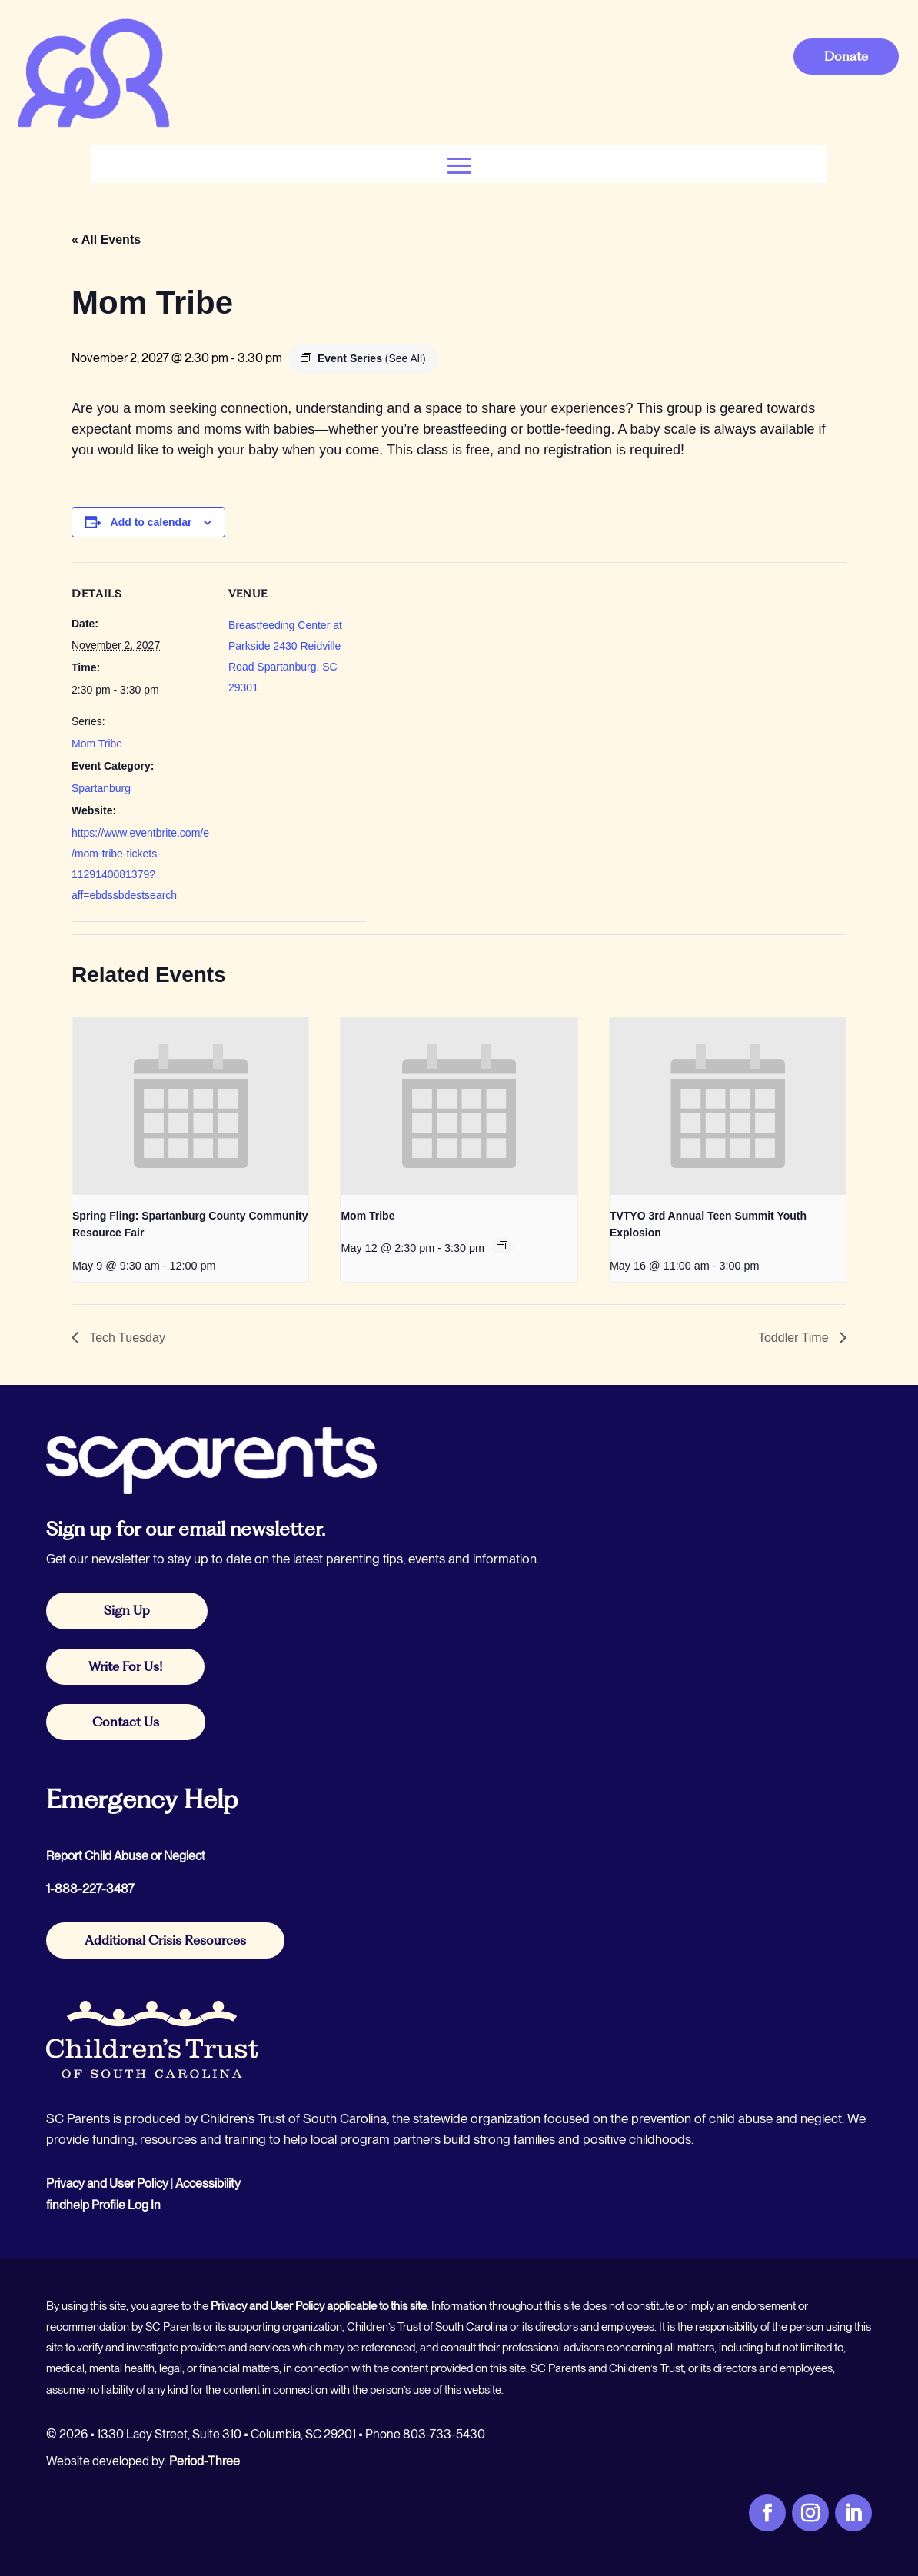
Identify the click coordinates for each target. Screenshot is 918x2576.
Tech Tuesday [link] (125, 1337)
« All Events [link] (106, 239)
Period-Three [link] (204, 2461)
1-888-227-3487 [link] (90, 1889)
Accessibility (208, 2183)
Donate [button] (846, 56)
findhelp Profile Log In (103, 2205)
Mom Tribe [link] (97, 743)
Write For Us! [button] (125, 1666)
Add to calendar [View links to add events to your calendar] (151, 522)
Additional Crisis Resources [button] (165, 1940)
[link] (93, 125)
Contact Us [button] (125, 1721)
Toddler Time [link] (795, 1337)
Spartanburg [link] (101, 788)
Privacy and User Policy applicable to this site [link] (319, 2306)
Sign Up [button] (127, 1610)
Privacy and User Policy (107, 2183)
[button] (459, 164)
